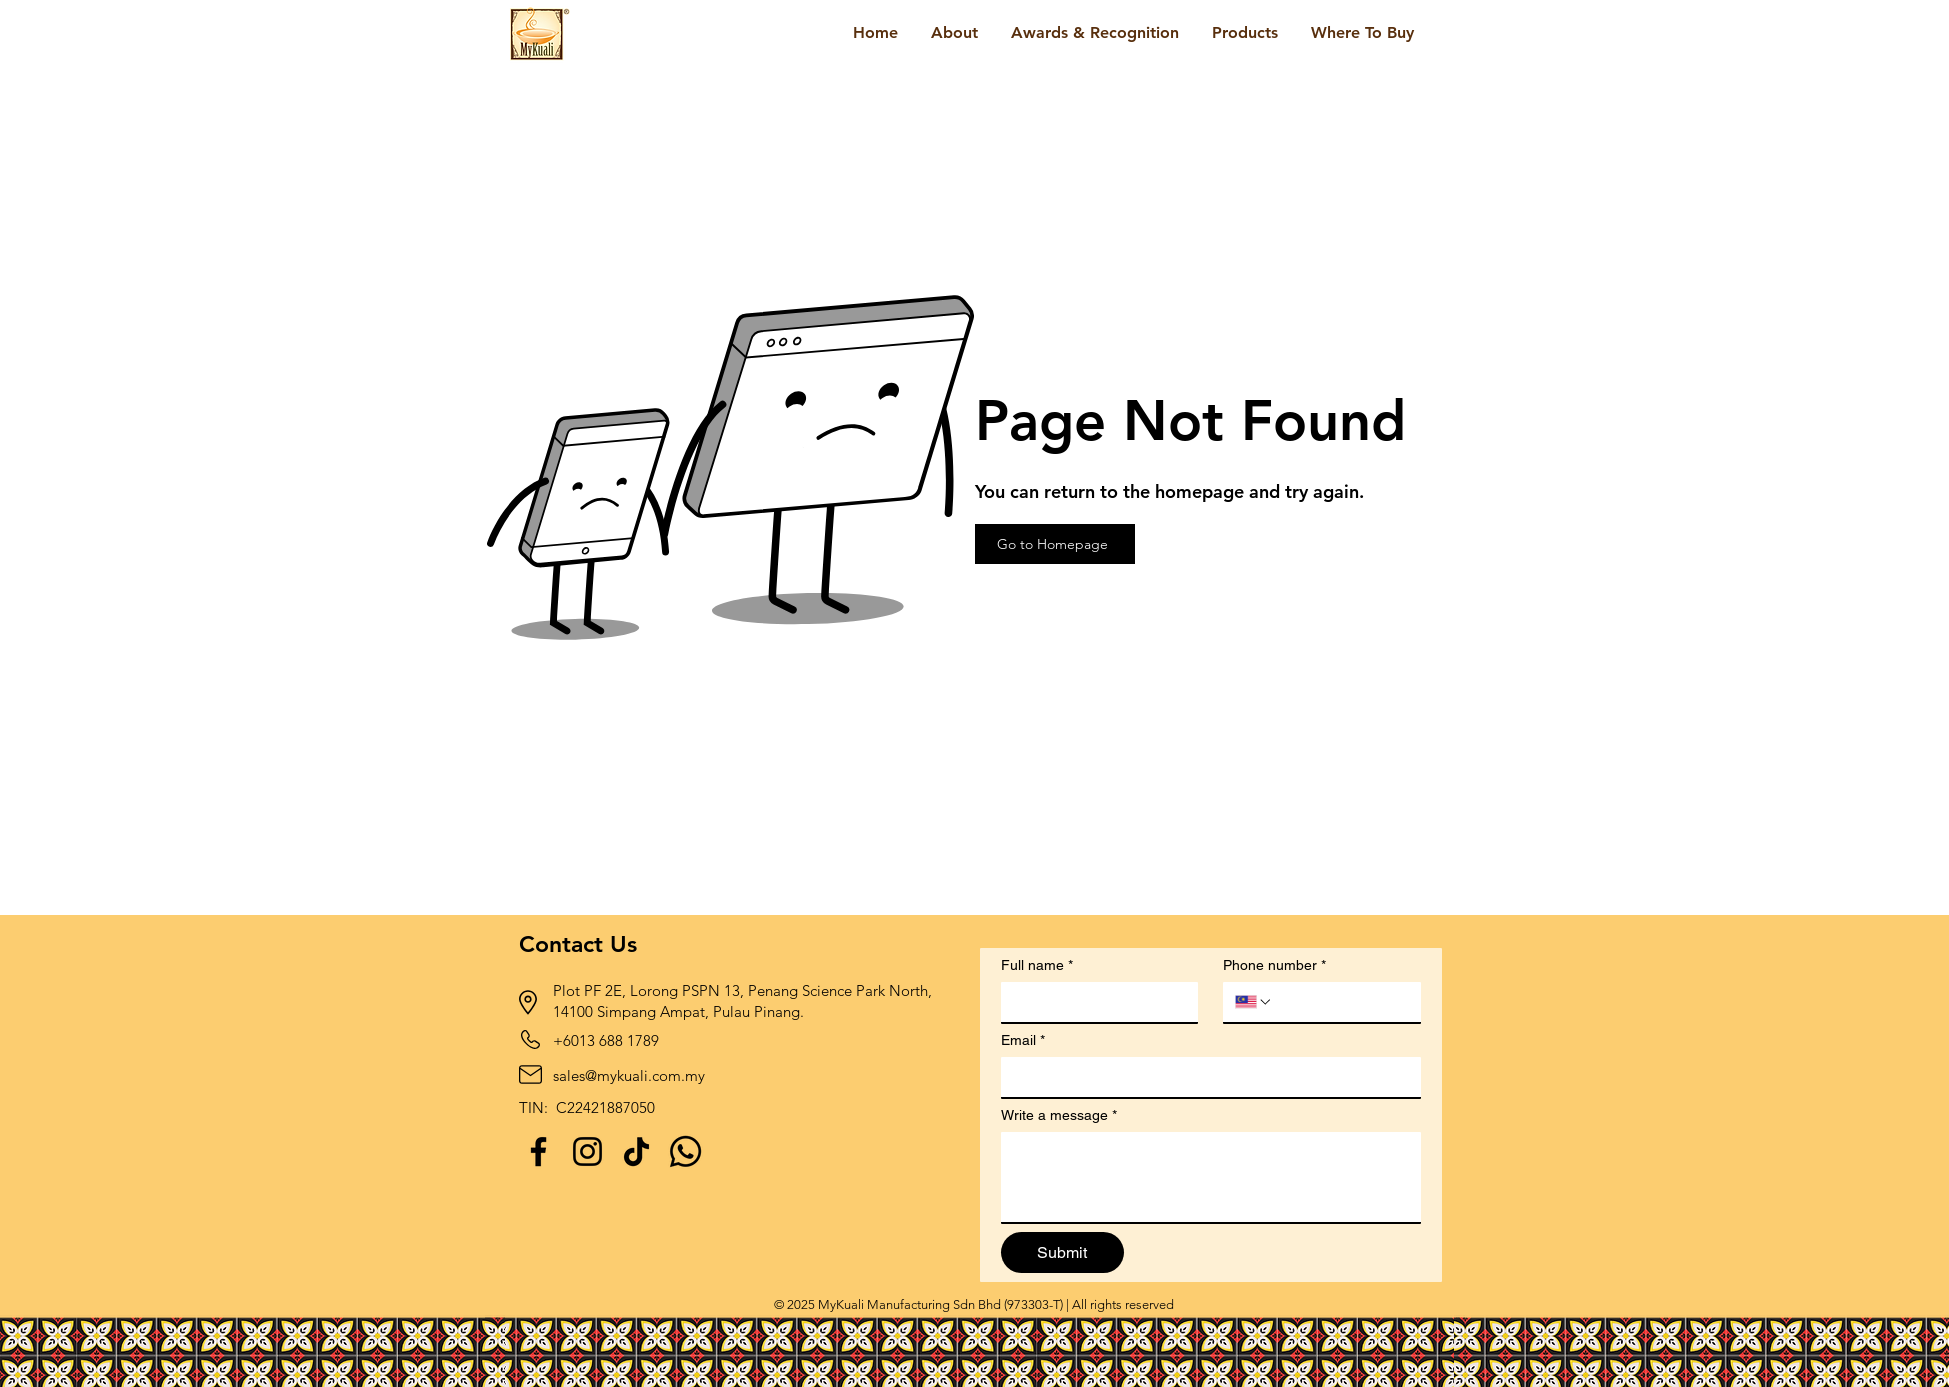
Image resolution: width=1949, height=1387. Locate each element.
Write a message (1059, 1115)
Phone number (1274, 965)
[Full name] (1094, 1002)
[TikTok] (636, 1151)
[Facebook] (538, 1151)
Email (1023, 1040)
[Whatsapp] (685, 1151)
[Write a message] (1211, 1177)
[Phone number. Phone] (1340, 1002)
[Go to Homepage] (1055, 544)
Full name (1037, 965)
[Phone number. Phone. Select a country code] (1254, 1002)
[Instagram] (587, 1151)
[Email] (1205, 1077)
